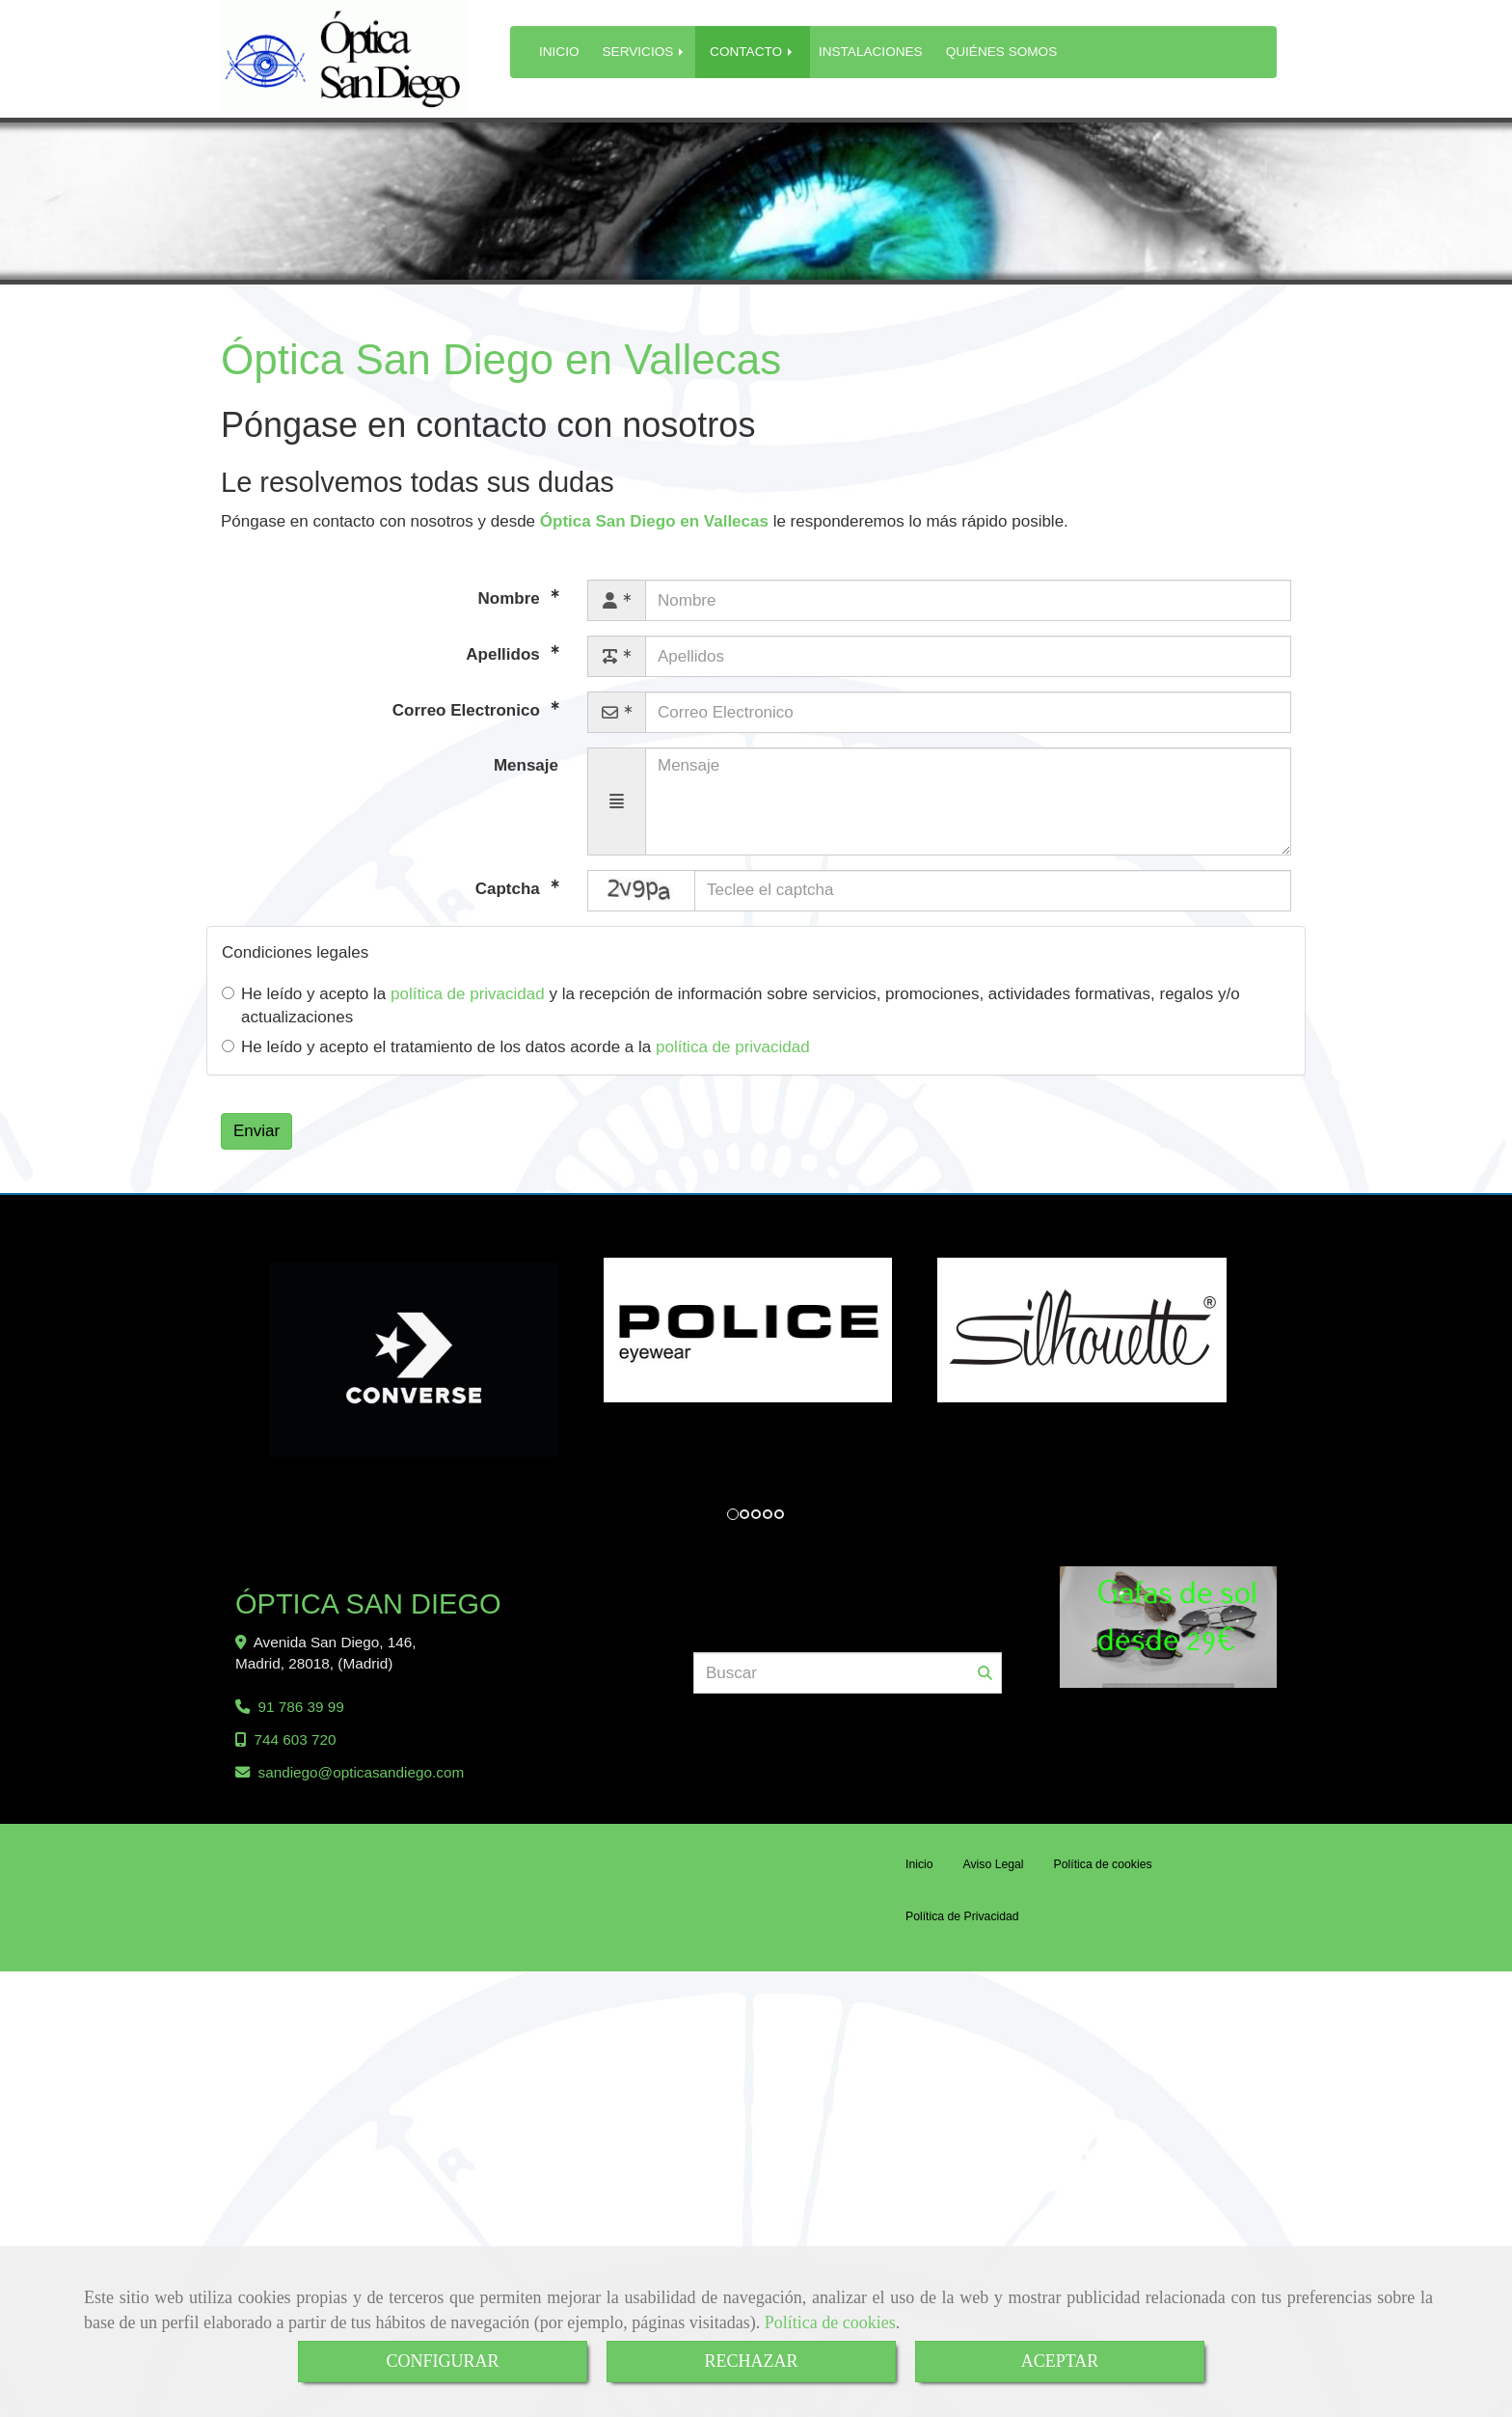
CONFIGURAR (442, 2361)
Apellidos (505, 654)
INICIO (559, 51)
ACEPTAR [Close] (1060, 2361)
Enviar (256, 1131)
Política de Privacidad (962, 1928)
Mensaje (526, 765)
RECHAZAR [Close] (750, 2361)
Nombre (511, 598)
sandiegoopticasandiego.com (361, 1784)
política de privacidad (468, 994)
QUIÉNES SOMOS (1002, 51)
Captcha (510, 888)
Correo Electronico (468, 710)
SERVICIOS (645, 51)
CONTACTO (753, 51)
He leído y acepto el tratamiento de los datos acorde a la (516, 1047)
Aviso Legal (993, 1876)
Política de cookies (830, 2322)
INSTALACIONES (871, 51)
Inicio (919, 1876)
